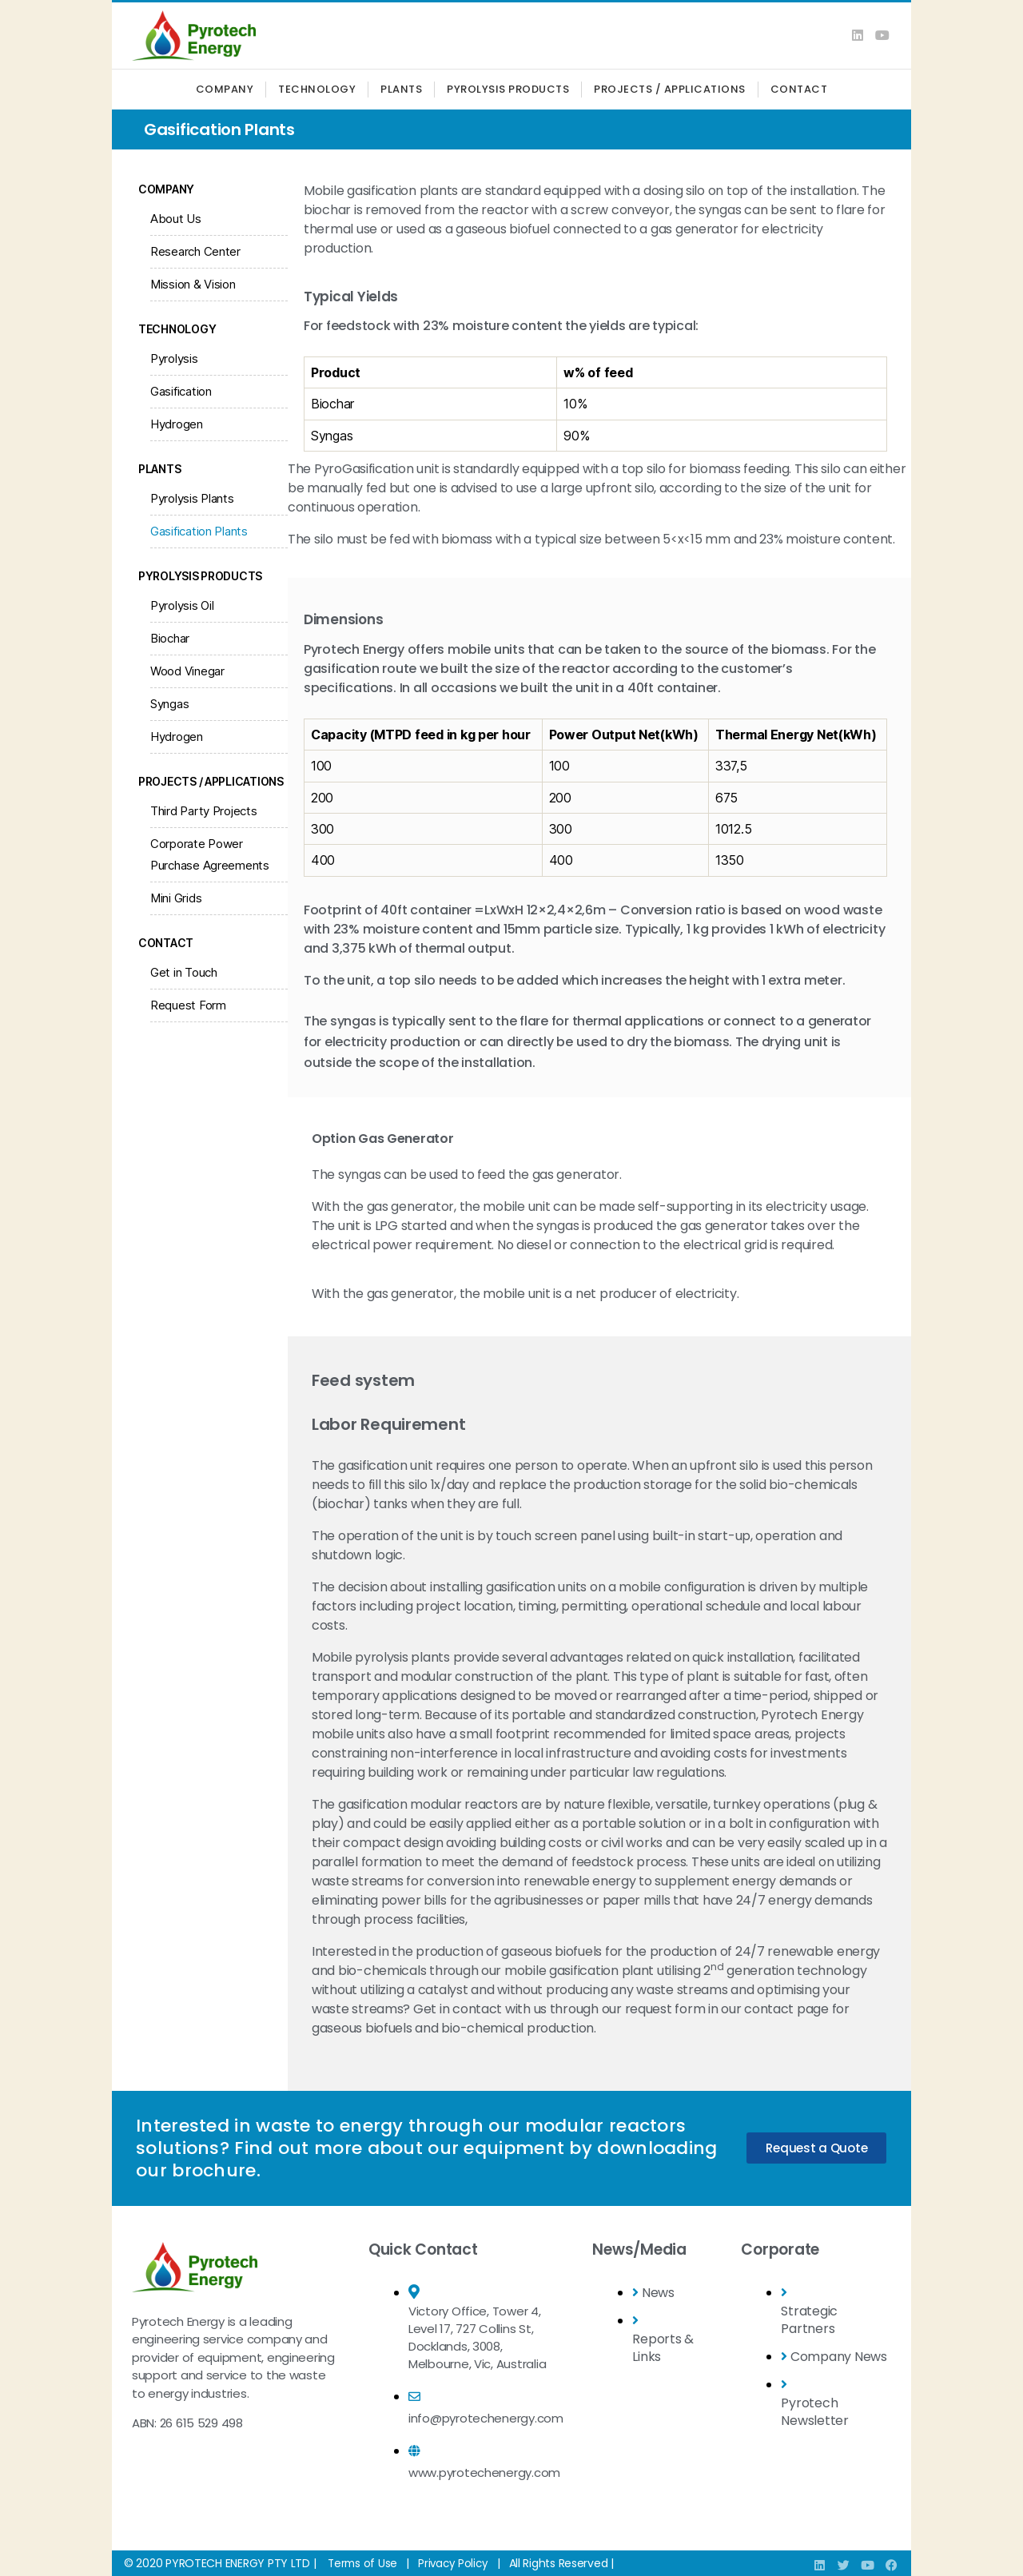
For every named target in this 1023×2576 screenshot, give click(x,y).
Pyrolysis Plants (192, 498)
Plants (401, 89)
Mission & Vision (193, 284)
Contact (799, 89)
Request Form (188, 1005)
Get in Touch (183, 972)
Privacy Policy (456, 2563)
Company (225, 89)
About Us (175, 218)
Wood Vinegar (187, 671)
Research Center (195, 251)
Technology (317, 89)
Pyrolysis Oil (182, 605)
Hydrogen (176, 424)
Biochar (169, 638)
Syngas (169, 703)
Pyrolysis (174, 358)
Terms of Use (364, 2563)
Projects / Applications (670, 89)
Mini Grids (175, 898)
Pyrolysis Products (508, 89)
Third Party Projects (203, 810)
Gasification (181, 391)
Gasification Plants (199, 531)
